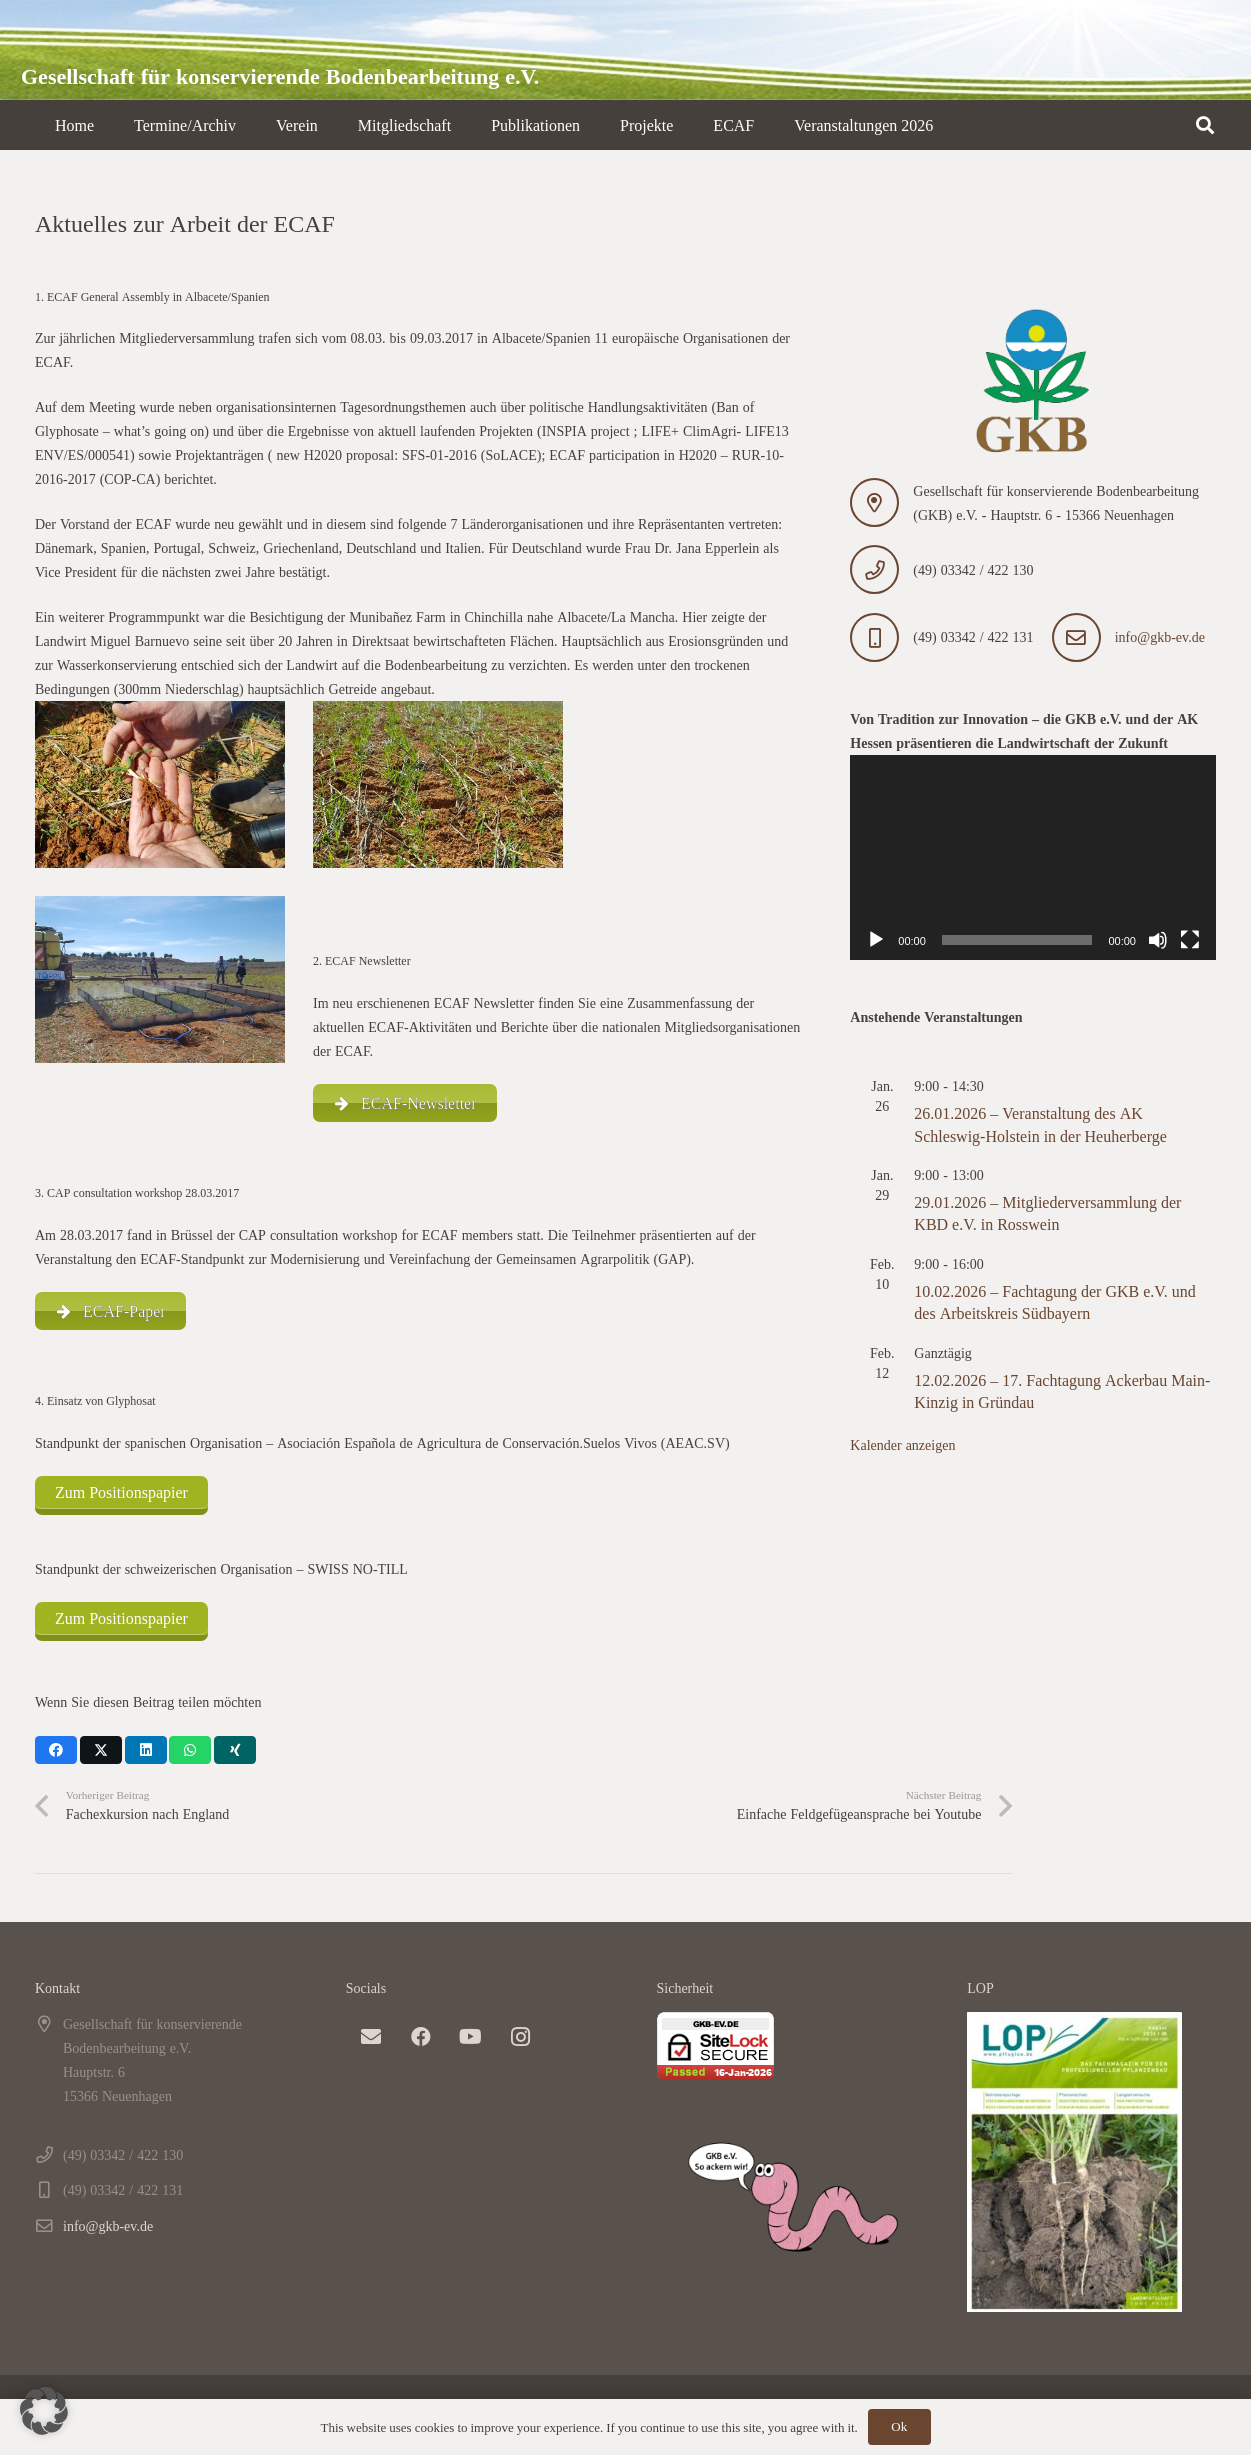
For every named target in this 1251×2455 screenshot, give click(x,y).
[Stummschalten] (1158, 940)
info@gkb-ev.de (1160, 636)
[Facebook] (421, 2037)
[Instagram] (521, 2037)
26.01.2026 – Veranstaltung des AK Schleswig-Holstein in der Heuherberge (1040, 1124)
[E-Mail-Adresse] (371, 2037)
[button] (1205, 125)
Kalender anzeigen (902, 1444)
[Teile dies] (56, 1750)
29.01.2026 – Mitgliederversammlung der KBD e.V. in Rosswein (1047, 1213)
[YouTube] (471, 2037)
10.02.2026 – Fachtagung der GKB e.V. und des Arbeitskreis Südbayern (1054, 1302)
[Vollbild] (1190, 940)
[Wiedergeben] (876, 940)
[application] (1033, 858)
